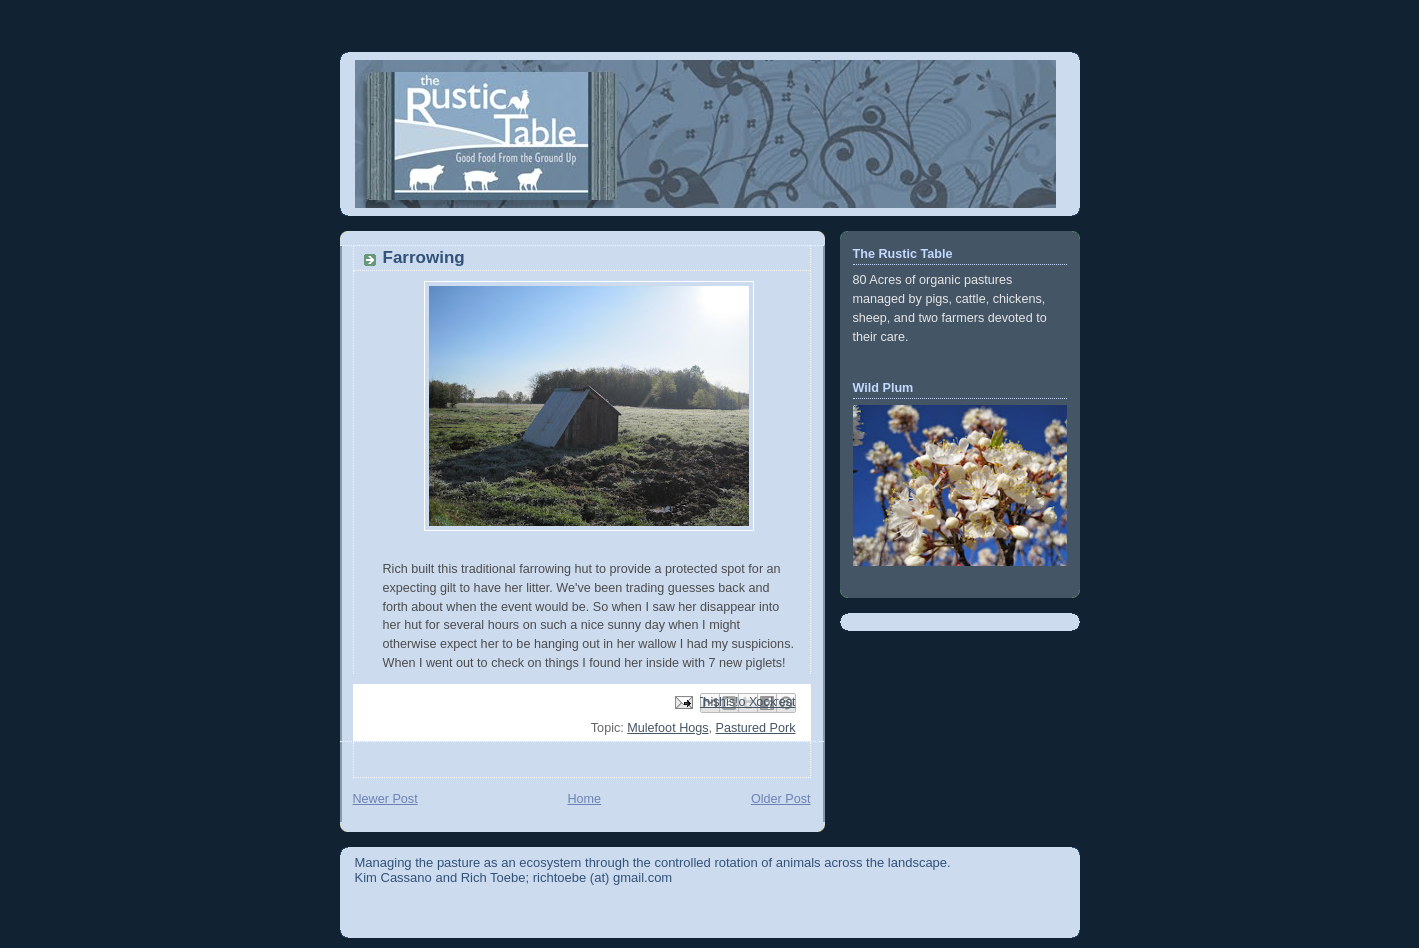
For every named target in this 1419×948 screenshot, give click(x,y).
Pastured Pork (756, 728)
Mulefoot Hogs (667, 728)
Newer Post (385, 799)
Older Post (781, 799)
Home (584, 799)
